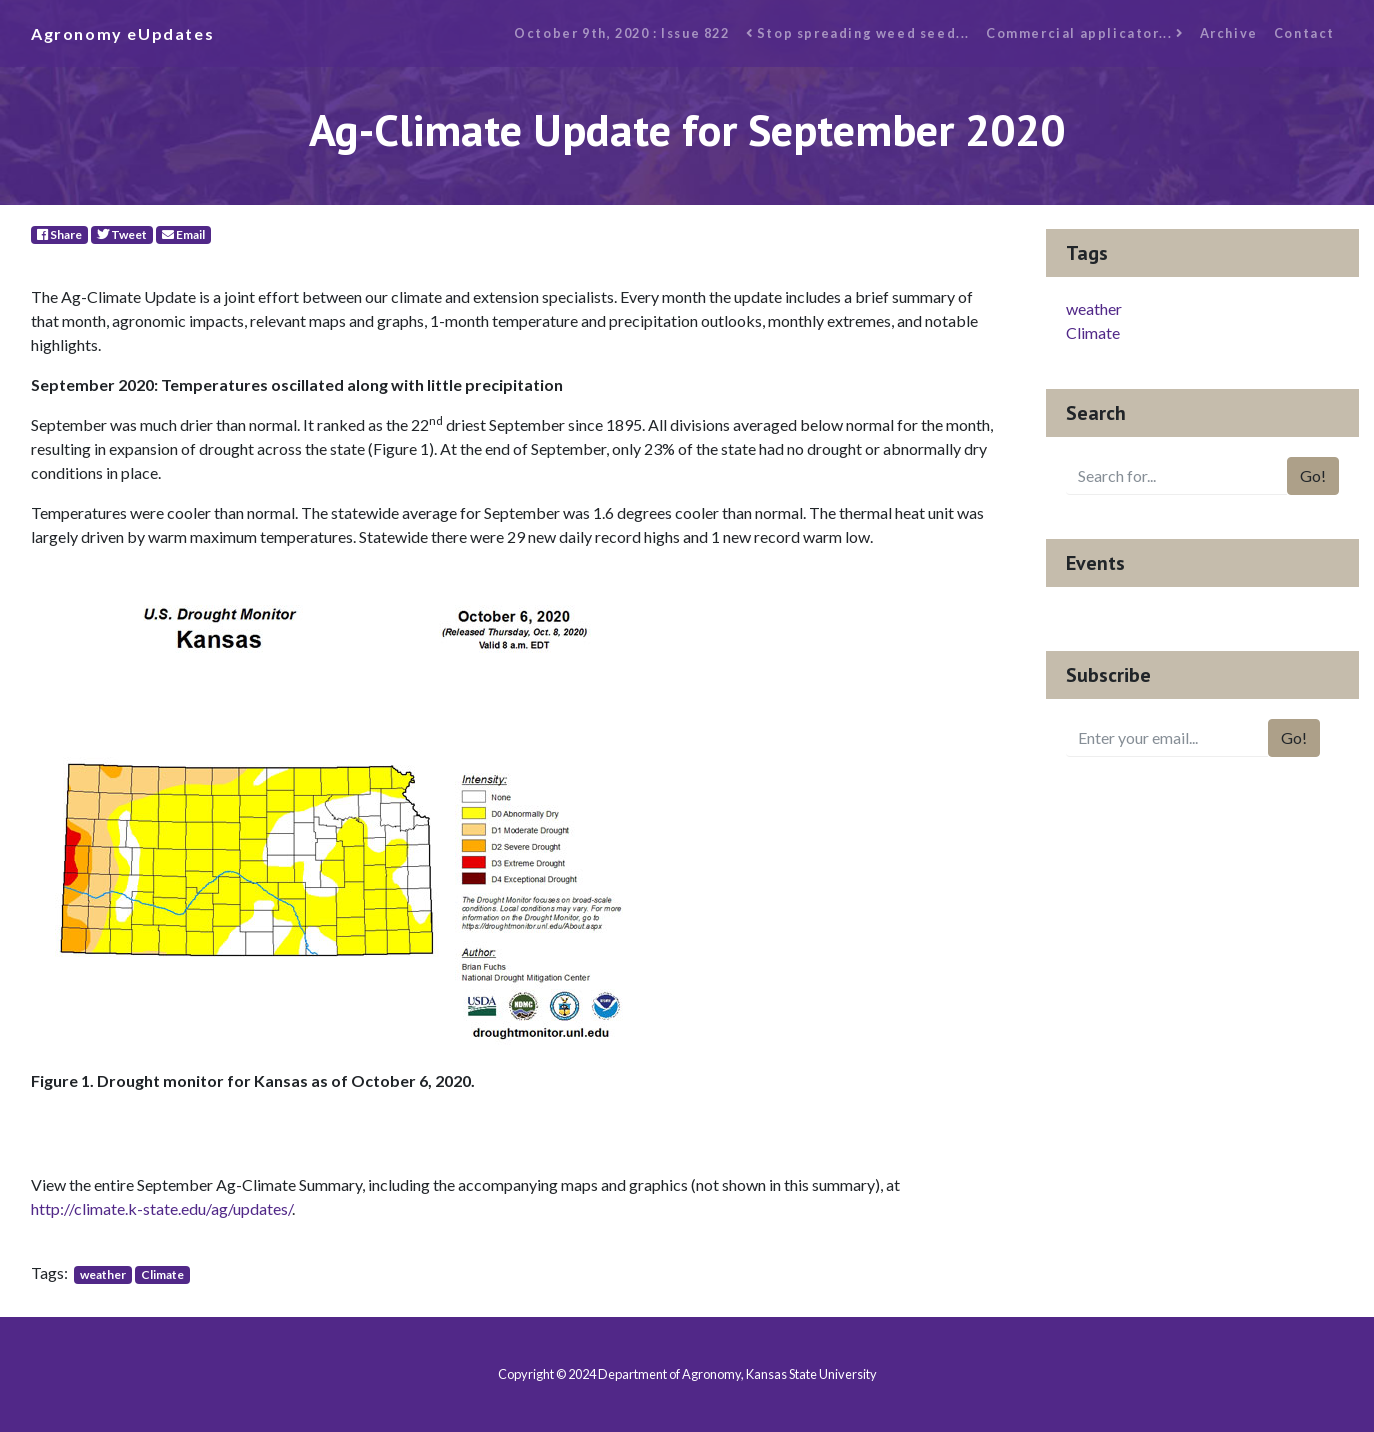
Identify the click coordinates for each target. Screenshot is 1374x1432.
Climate (162, 1274)
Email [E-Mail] (183, 234)
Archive (1229, 33)
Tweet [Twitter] (122, 234)
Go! (1313, 475)
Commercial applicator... (1085, 33)
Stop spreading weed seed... (858, 33)
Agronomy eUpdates (122, 33)
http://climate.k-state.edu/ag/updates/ (161, 1208)
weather (103, 1274)
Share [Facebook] (59, 234)
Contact (1304, 33)
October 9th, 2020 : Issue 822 (621, 33)
